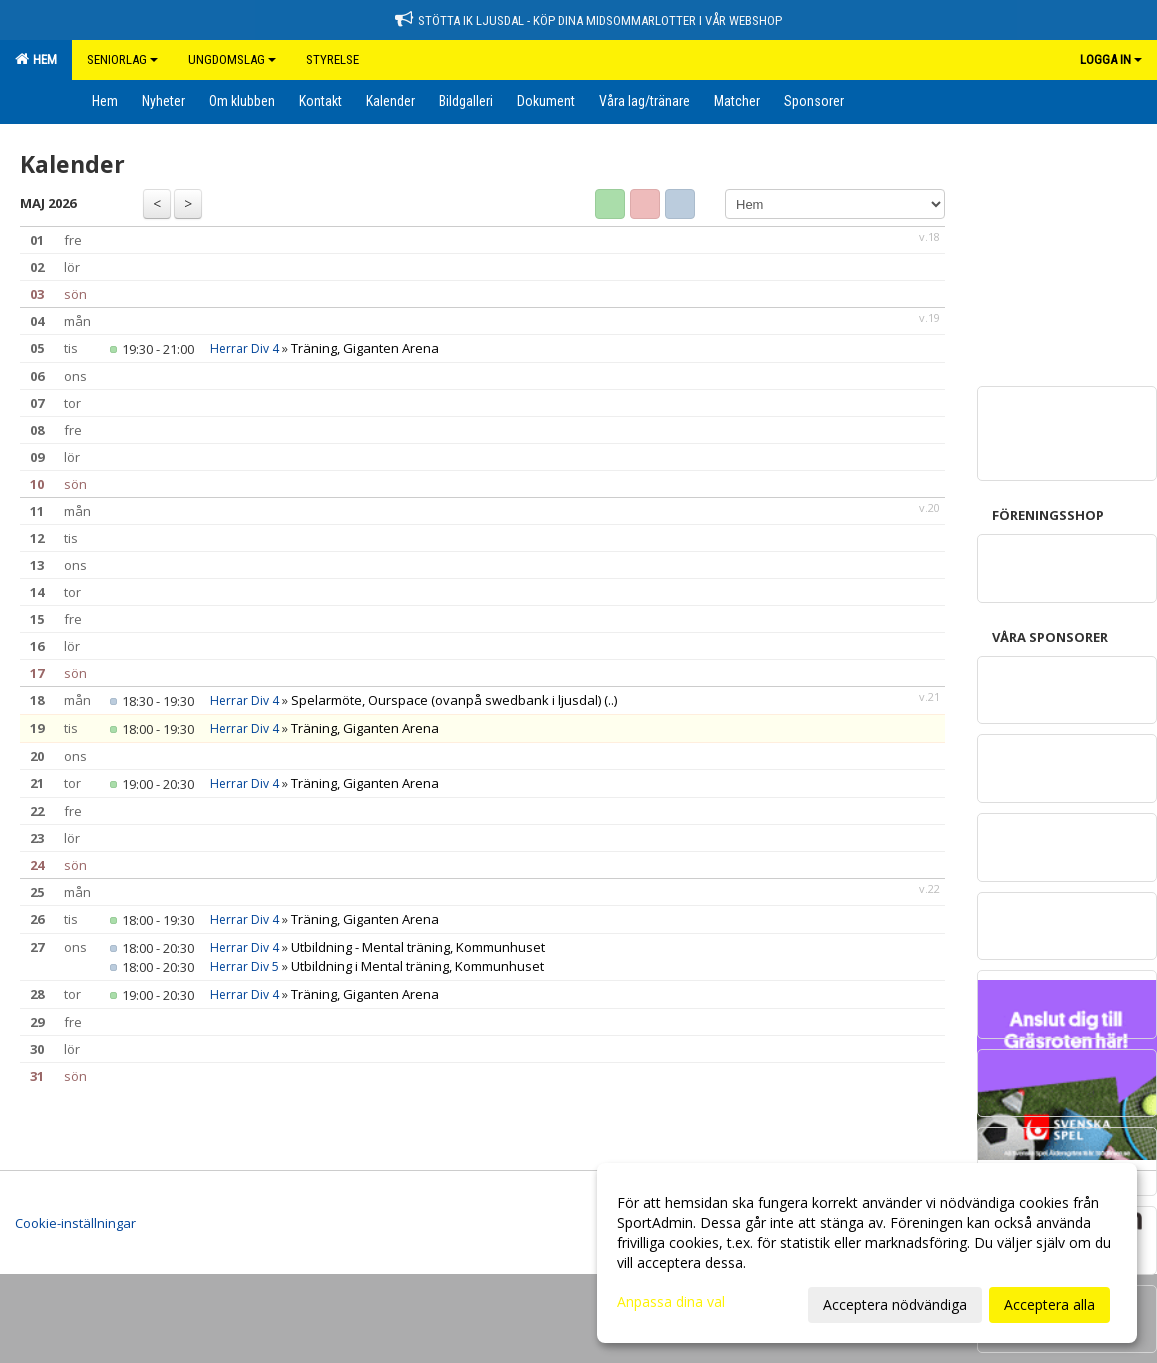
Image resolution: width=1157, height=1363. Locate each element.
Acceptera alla (1049, 1304)
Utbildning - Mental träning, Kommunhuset (418, 947)
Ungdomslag (232, 59)
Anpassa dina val (671, 1302)
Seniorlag (122, 59)
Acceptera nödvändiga (895, 1304)
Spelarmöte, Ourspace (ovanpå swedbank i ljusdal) (446, 700)
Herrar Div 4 (244, 348)
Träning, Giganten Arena (365, 348)
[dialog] (867, 1253)
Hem (36, 59)
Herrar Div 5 (244, 966)
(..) (610, 700)
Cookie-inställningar (75, 1223)
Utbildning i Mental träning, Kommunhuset (417, 966)
